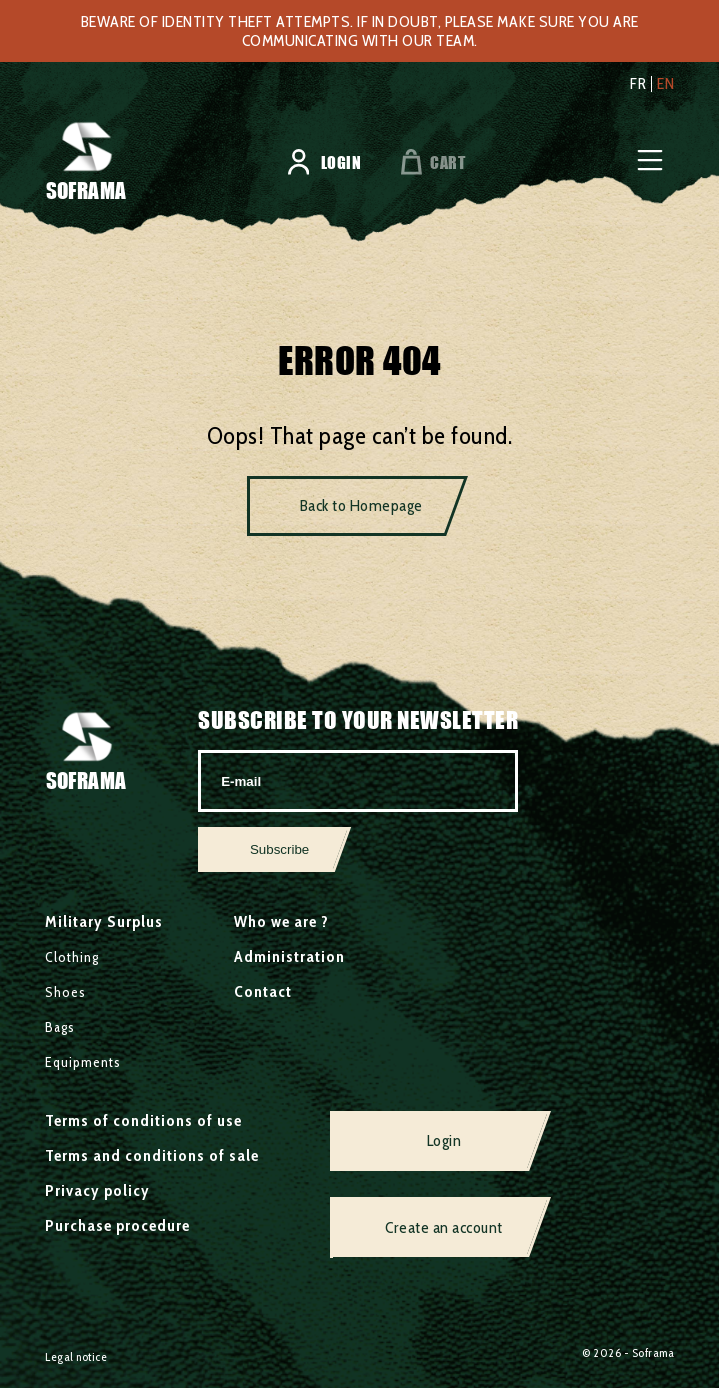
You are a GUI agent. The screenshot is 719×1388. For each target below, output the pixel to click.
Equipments (83, 1062)
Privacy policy (97, 1190)
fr (638, 84)
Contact (263, 991)
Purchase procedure (117, 1225)
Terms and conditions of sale (152, 1155)
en (665, 84)
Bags (60, 1027)
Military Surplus (104, 921)
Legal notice (76, 1356)
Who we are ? (281, 921)
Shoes (65, 992)
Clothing (72, 957)
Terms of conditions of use (143, 1120)
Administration (289, 956)
